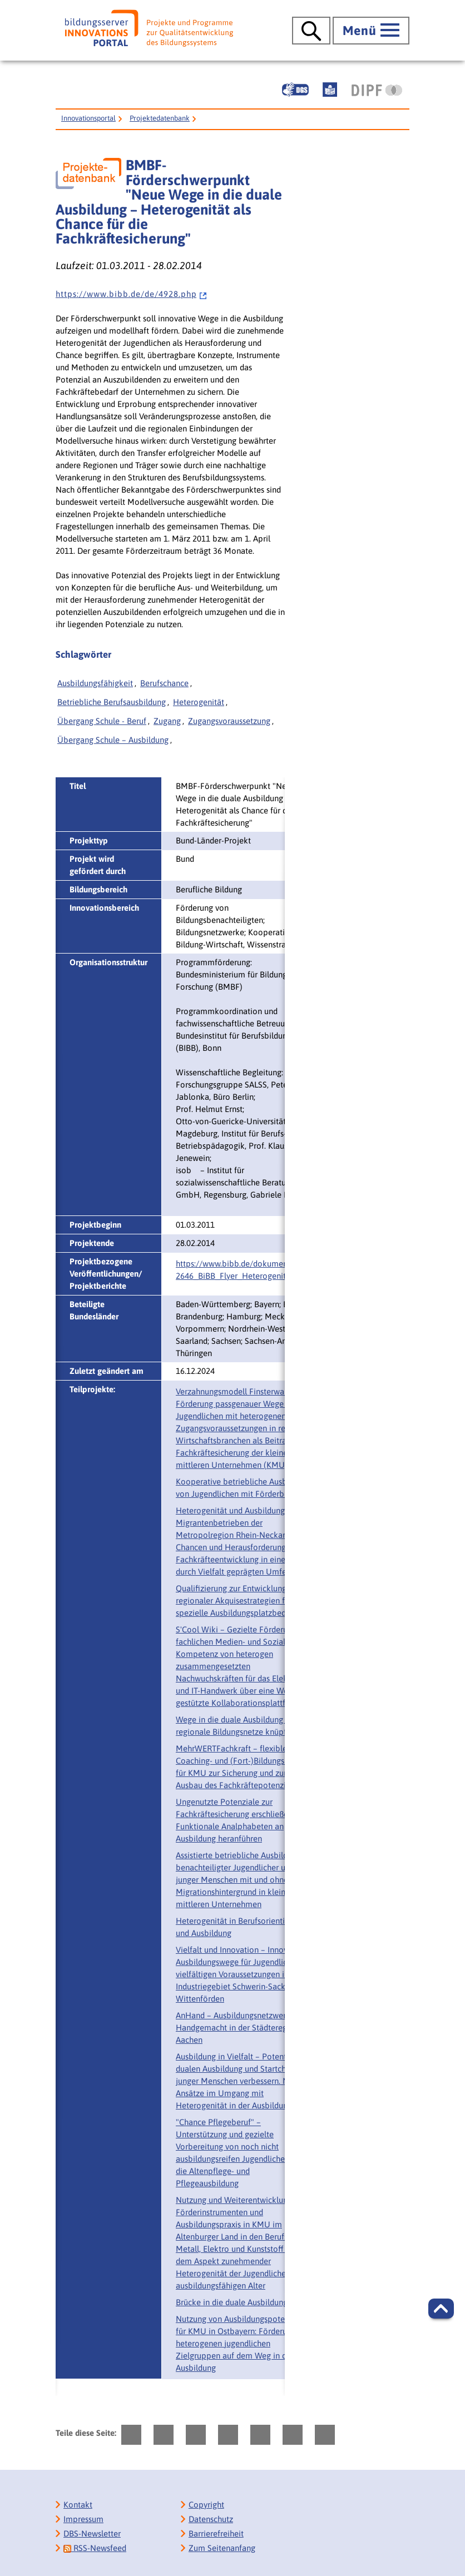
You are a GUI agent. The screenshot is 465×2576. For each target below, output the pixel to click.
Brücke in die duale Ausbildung (232, 2302)
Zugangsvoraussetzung (229, 721)
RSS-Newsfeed (94, 2548)
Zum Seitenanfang (222, 2548)
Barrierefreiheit (216, 2533)
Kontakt (77, 2504)
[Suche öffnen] (311, 30)
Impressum (83, 2519)
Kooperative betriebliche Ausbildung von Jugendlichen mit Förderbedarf (242, 1487)
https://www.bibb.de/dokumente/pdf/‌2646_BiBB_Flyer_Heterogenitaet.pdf (245, 1269)
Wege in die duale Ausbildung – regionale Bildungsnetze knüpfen (235, 1725)
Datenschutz (211, 2519)
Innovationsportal (88, 118)
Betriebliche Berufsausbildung (111, 702)
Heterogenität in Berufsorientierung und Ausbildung (240, 1927)
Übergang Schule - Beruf (101, 721)
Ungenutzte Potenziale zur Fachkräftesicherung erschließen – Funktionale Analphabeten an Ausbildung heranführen (237, 1820)
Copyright (206, 2504)
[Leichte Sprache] (330, 89)
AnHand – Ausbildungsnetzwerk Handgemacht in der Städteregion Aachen (237, 2027)
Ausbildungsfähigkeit (95, 683)
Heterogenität (198, 702)
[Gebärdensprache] (295, 89)
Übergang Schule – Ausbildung (113, 739)
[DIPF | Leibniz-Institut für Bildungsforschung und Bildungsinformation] (376, 90)
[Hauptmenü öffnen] (371, 30)
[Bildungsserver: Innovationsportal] (149, 28)
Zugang (167, 721)
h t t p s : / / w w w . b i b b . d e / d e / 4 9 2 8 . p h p (131, 294)
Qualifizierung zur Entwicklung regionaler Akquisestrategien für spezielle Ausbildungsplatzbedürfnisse (245, 1600)
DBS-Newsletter (92, 2533)
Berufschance (164, 683)
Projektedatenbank (160, 118)
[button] (441, 2309)
